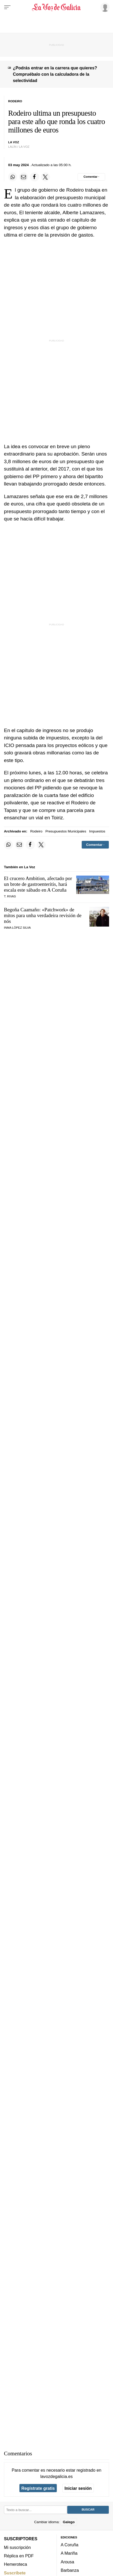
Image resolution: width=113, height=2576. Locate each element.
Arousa (67, 2561)
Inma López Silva (17, 927)
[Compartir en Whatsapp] (12, 176)
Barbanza (70, 2570)
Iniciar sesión (78, 2488)
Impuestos (97, 831)
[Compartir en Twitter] (45, 176)
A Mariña (69, 2553)
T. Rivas (10, 896)
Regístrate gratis (38, 2488)
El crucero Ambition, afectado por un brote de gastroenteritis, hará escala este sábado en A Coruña (38, 884)
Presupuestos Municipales (65, 831)
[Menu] (7, 7)
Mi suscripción (17, 2547)
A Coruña (69, 2544)
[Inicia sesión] (104, 7)
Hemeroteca (15, 2564)
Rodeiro (36, 831)
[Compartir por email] (23, 176)
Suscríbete (15, 2572)
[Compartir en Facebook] (34, 176)
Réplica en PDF (19, 2555)
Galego (69, 2522)
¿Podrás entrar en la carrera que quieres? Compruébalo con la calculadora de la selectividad (55, 74)
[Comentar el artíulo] (91, 177)
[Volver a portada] (56, 7)
